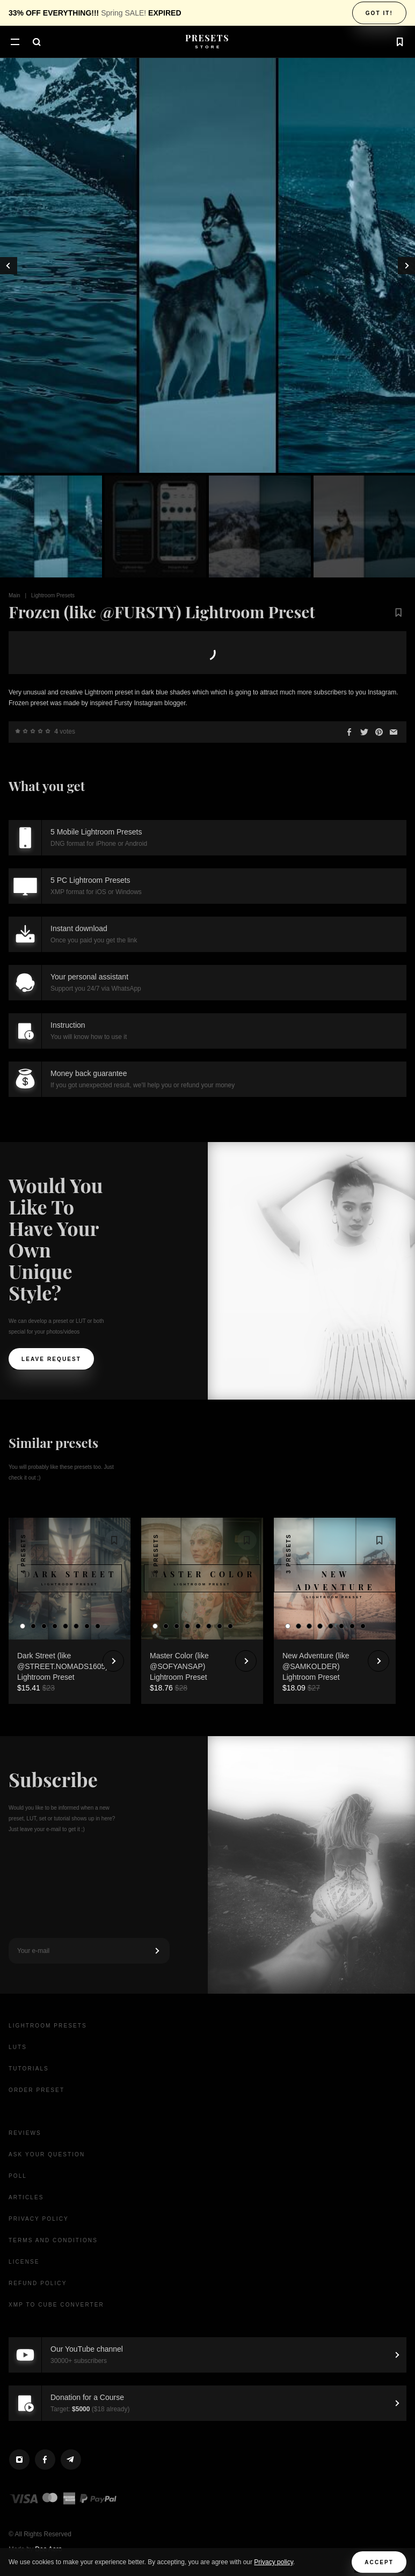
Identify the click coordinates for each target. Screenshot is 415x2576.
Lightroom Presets (53, 595)
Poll (18, 2176)
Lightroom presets (48, 2026)
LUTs (18, 2047)
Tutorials (29, 2069)
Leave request (51, 1359)
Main (14, 595)
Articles (26, 2197)
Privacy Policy (39, 2219)
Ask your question (47, 2154)
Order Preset (36, 2090)
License (24, 2262)
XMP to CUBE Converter (56, 2305)
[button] (15, 42)
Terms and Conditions (53, 2240)
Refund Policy (38, 2283)
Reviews (25, 2133)
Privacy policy (273, 2562)
